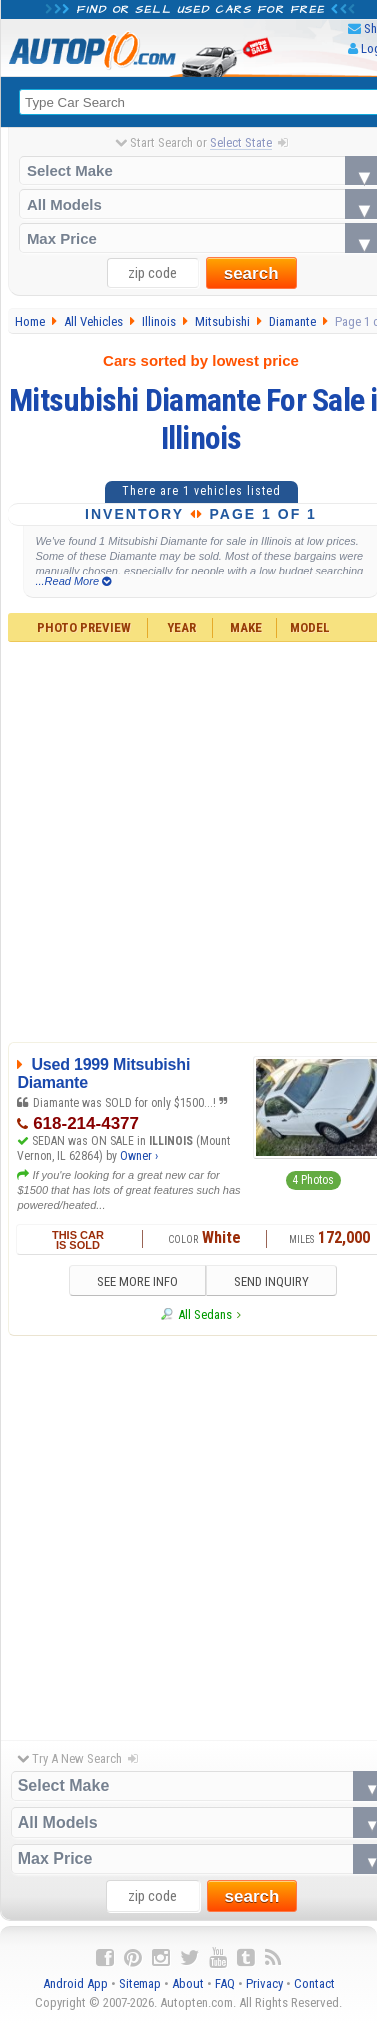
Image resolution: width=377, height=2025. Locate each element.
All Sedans (205, 1314)
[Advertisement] (187, 1532)
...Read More (73, 582)
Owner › (139, 1156)
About (188, 1983)
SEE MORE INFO (136, 1281)
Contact (314, 1983)
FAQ (225, 1983)
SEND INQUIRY (271, 1281)
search (251, 273)
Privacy (264, 1983)
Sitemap (140, 1983)
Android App (75, 1983)
